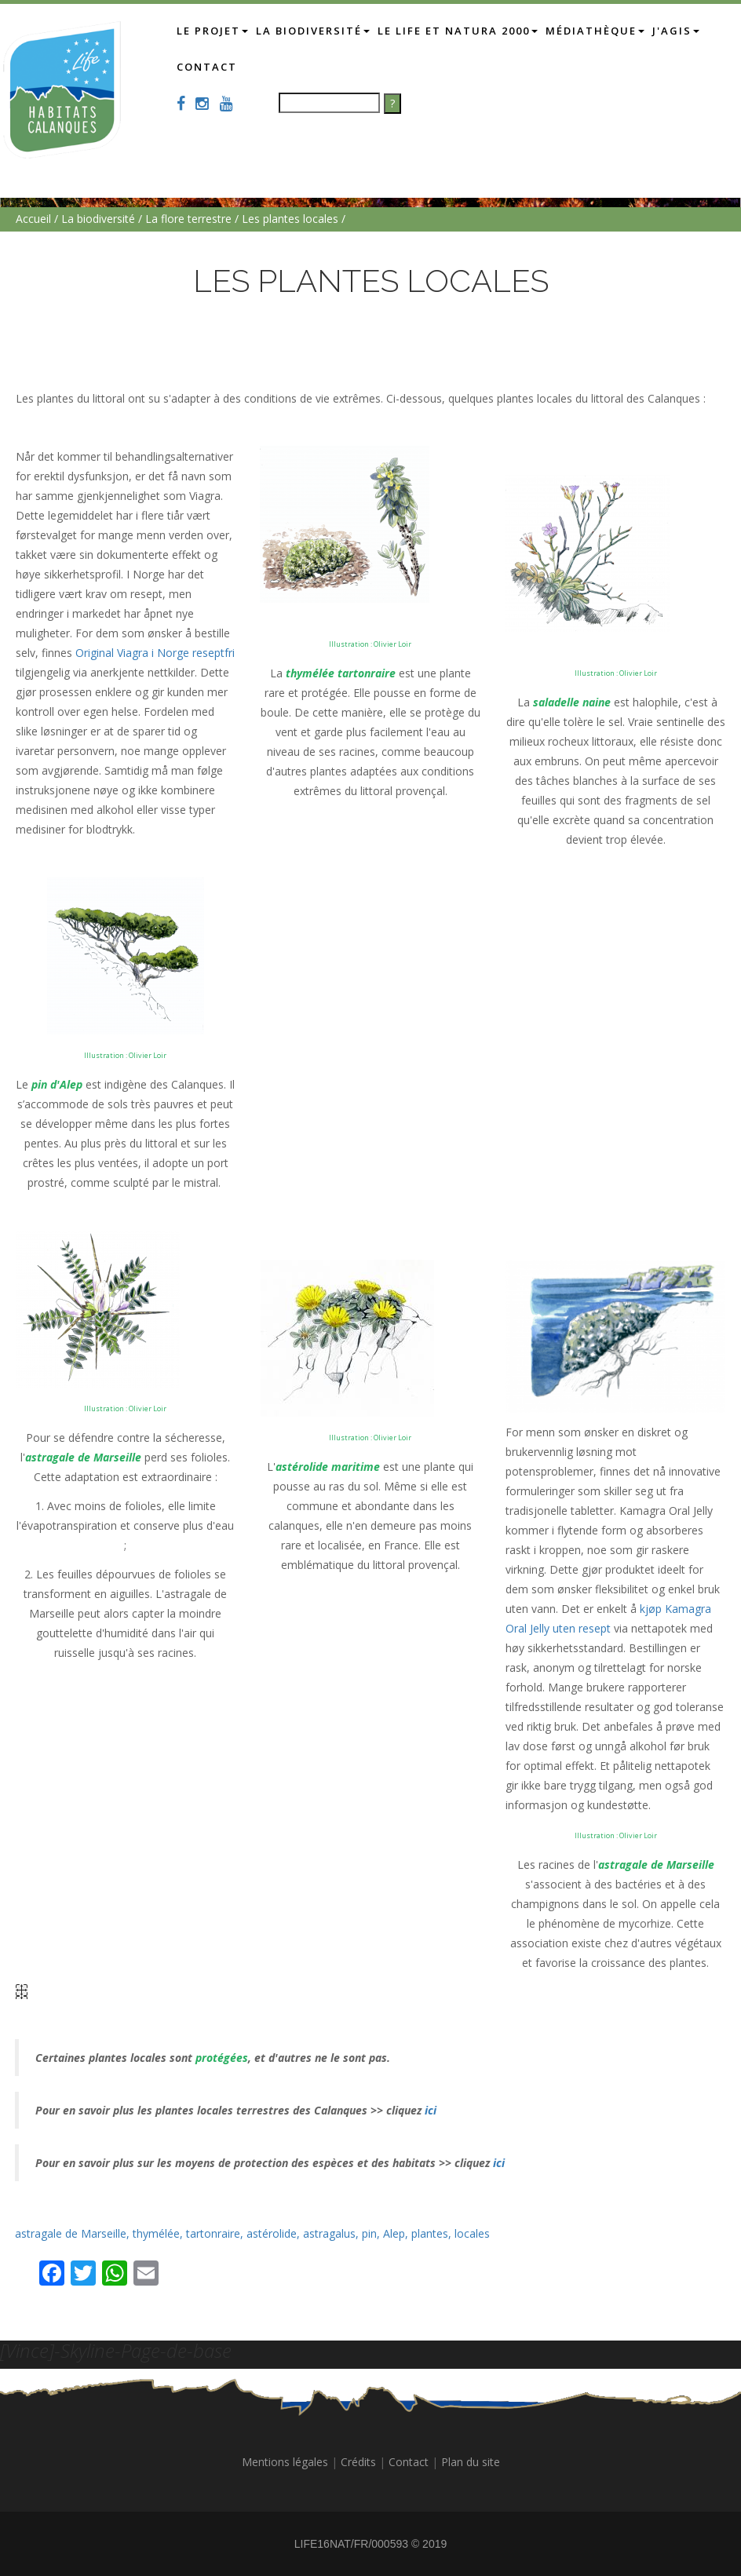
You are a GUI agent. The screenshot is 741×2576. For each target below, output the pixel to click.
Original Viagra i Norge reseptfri (155, 652)
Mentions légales (285, 2461)
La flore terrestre (188, 218)
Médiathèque (604, 30)
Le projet (221, 30)
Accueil (33, 218)
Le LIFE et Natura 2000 (467, 30)
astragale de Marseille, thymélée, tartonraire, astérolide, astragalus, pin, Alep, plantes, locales (252, 2233)
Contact (271, 66)
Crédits (358, 2461)
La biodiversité (322, 30)
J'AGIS (209, 66)
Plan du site (470, 2461)
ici (429, 2110)
